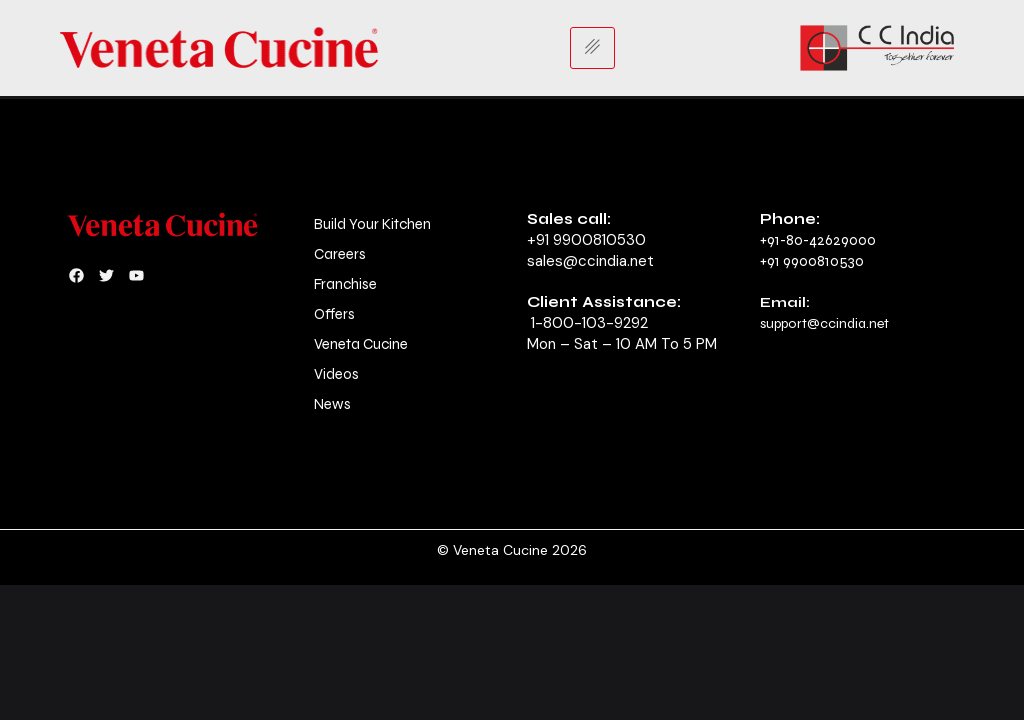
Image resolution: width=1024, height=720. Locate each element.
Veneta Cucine (361, 344)
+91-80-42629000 (818, 240)
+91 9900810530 (586, 240)
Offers (334, 314)
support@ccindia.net (824, 323)
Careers (340, 254)
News (332, 404)
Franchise (345, 284)
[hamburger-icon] (592, 48)
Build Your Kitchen (372, 224)
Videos (336, 374)
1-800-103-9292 (589, 323)
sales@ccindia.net (590, 261)
